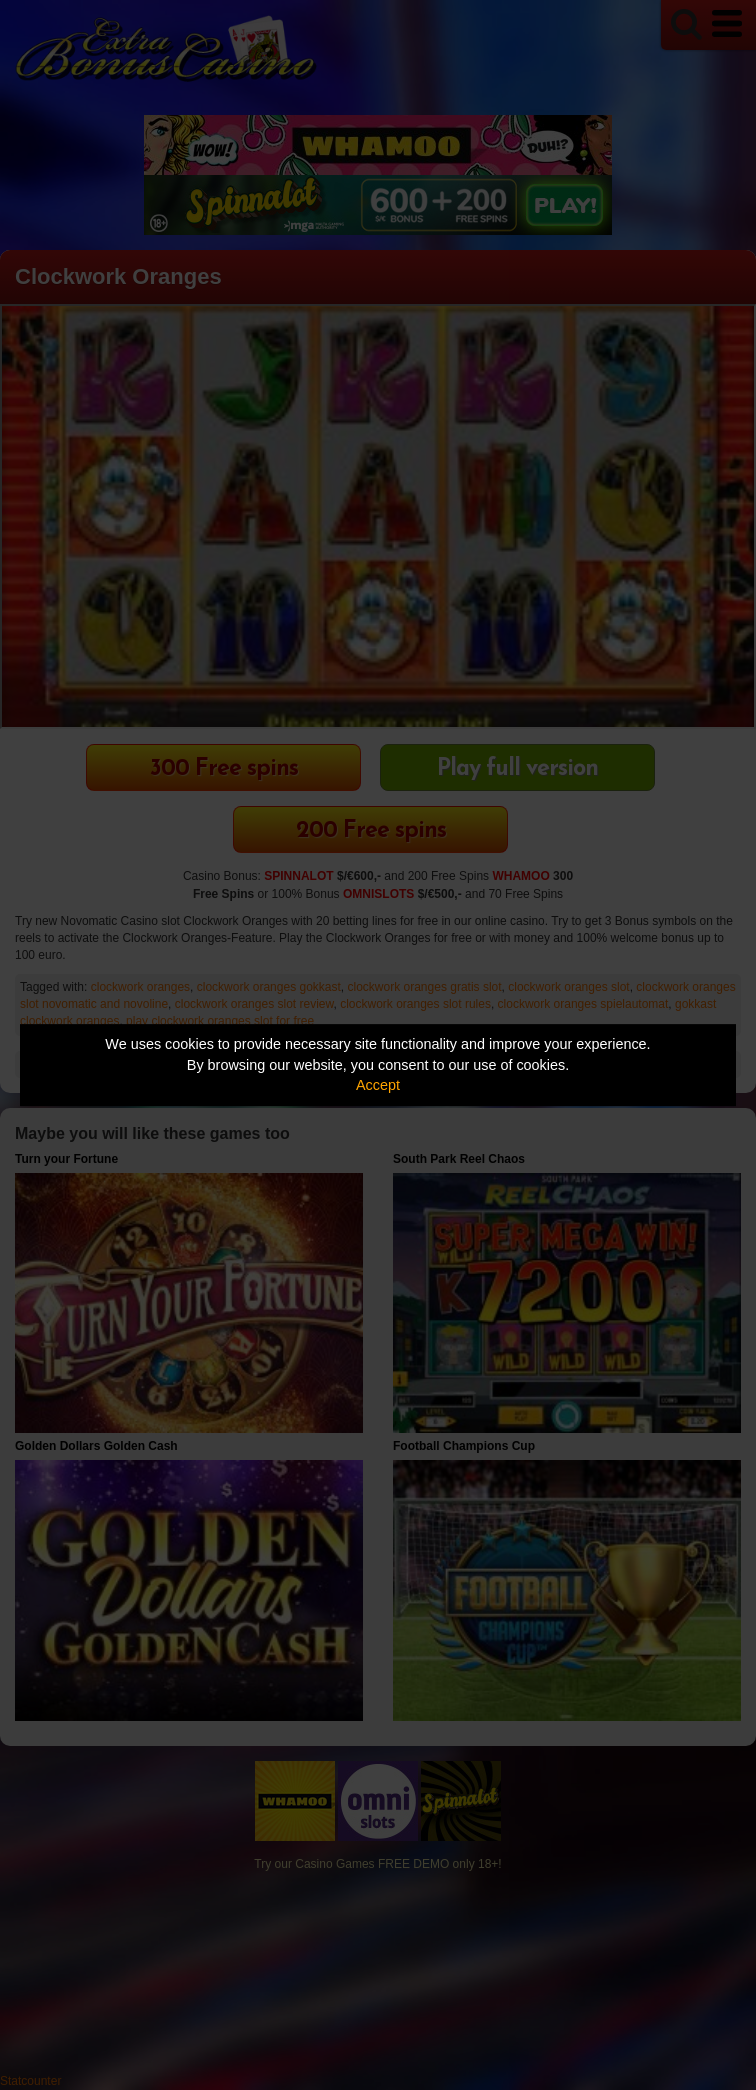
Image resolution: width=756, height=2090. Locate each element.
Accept (378, 1085)
